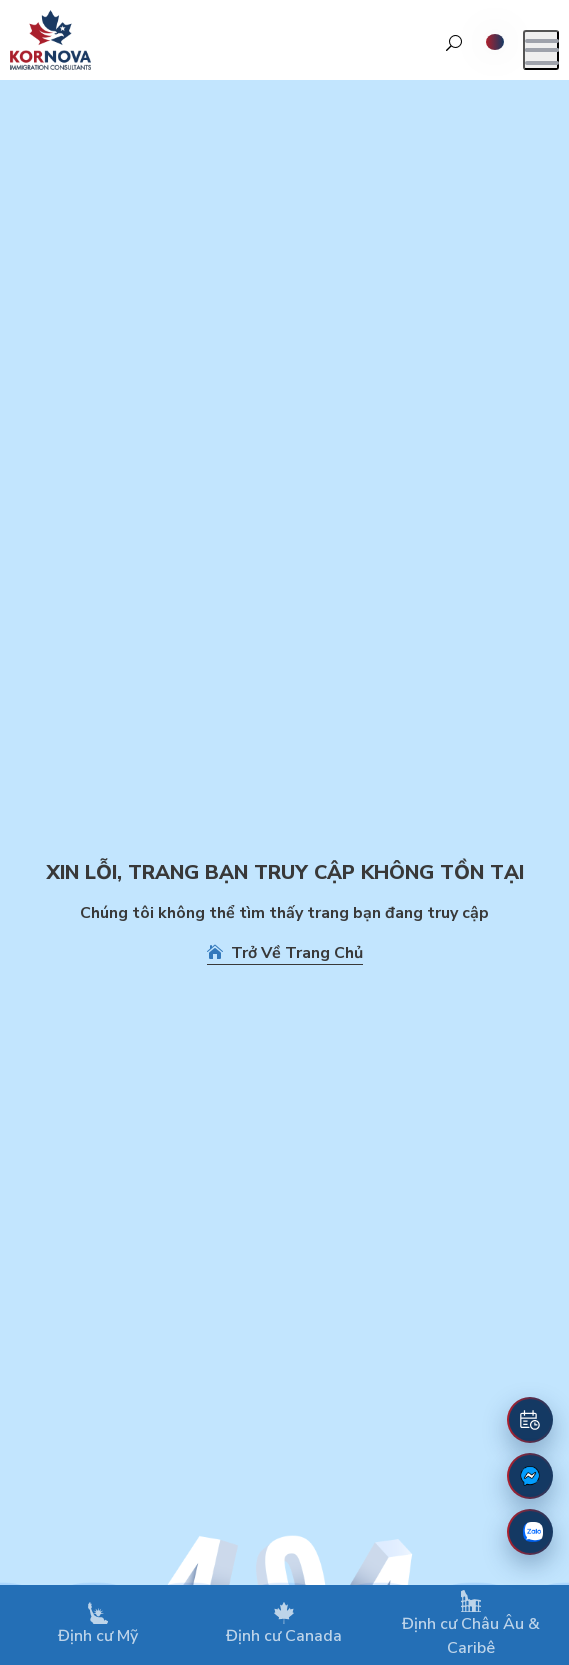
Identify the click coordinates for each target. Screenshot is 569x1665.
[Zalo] (530, 1532)
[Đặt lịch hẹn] (530, 1420)
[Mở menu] (541, 50)
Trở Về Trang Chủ (285, 953)
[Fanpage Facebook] (530, 1476)
